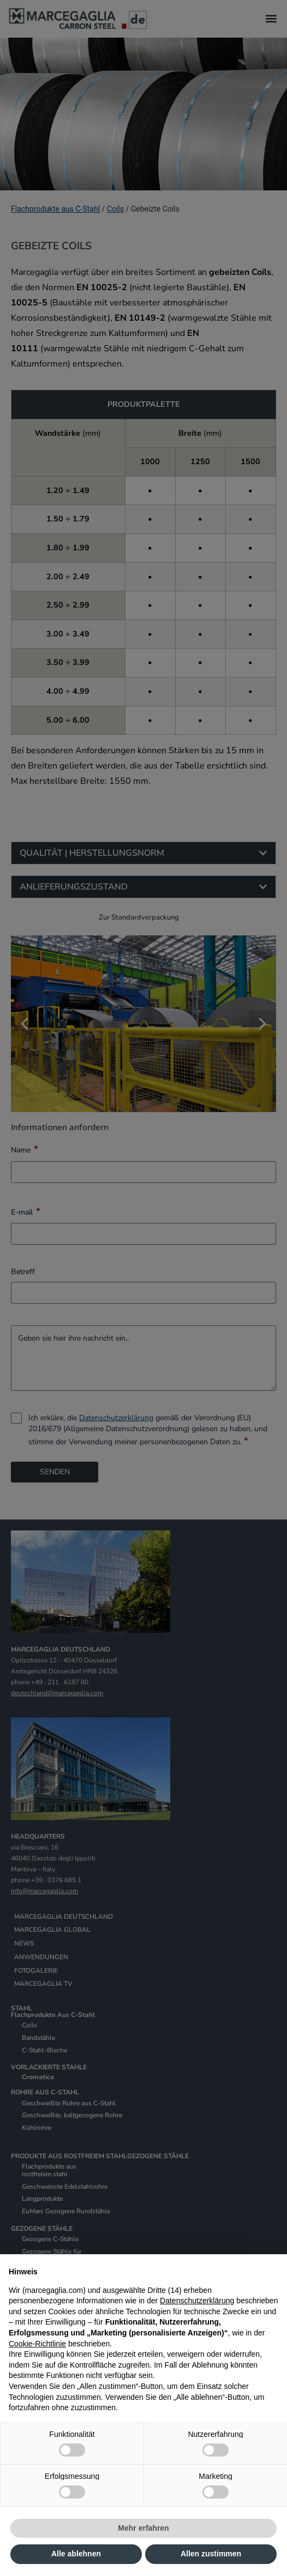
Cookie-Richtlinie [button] (37, 2343)
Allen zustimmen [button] (211, 2553)
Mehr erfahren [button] (143, 2528)
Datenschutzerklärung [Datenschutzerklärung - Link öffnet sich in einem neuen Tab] (197, 2300)
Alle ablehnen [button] (76, 2553)
